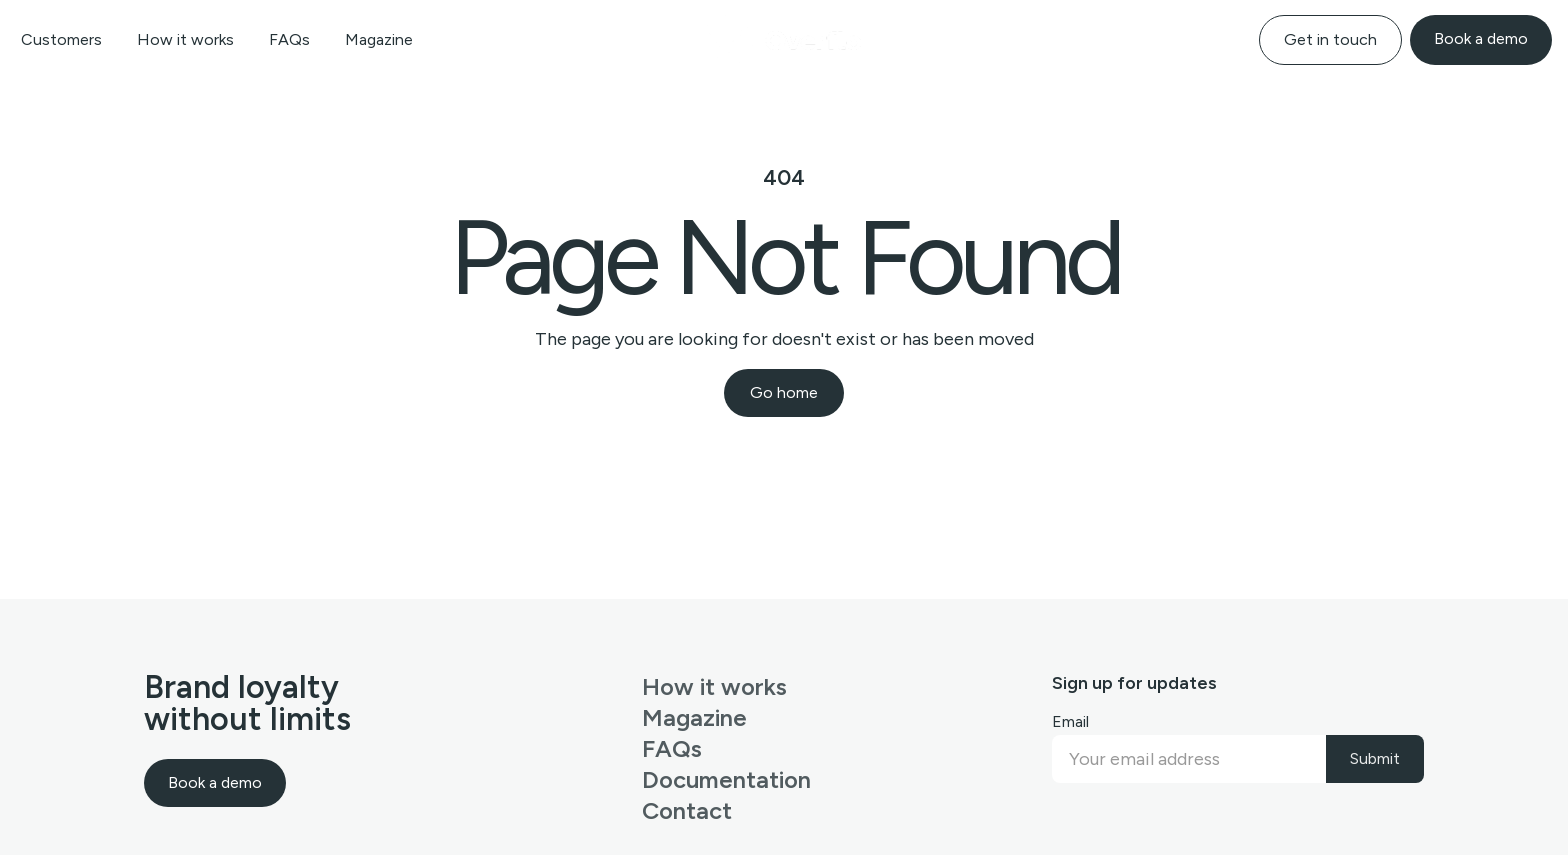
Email (1070, 721)
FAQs (289, 39)
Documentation (726, 779)
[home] (784, 40)
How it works (185, 39)
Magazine (379, 39)
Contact (687, 810)
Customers (61, 39)
